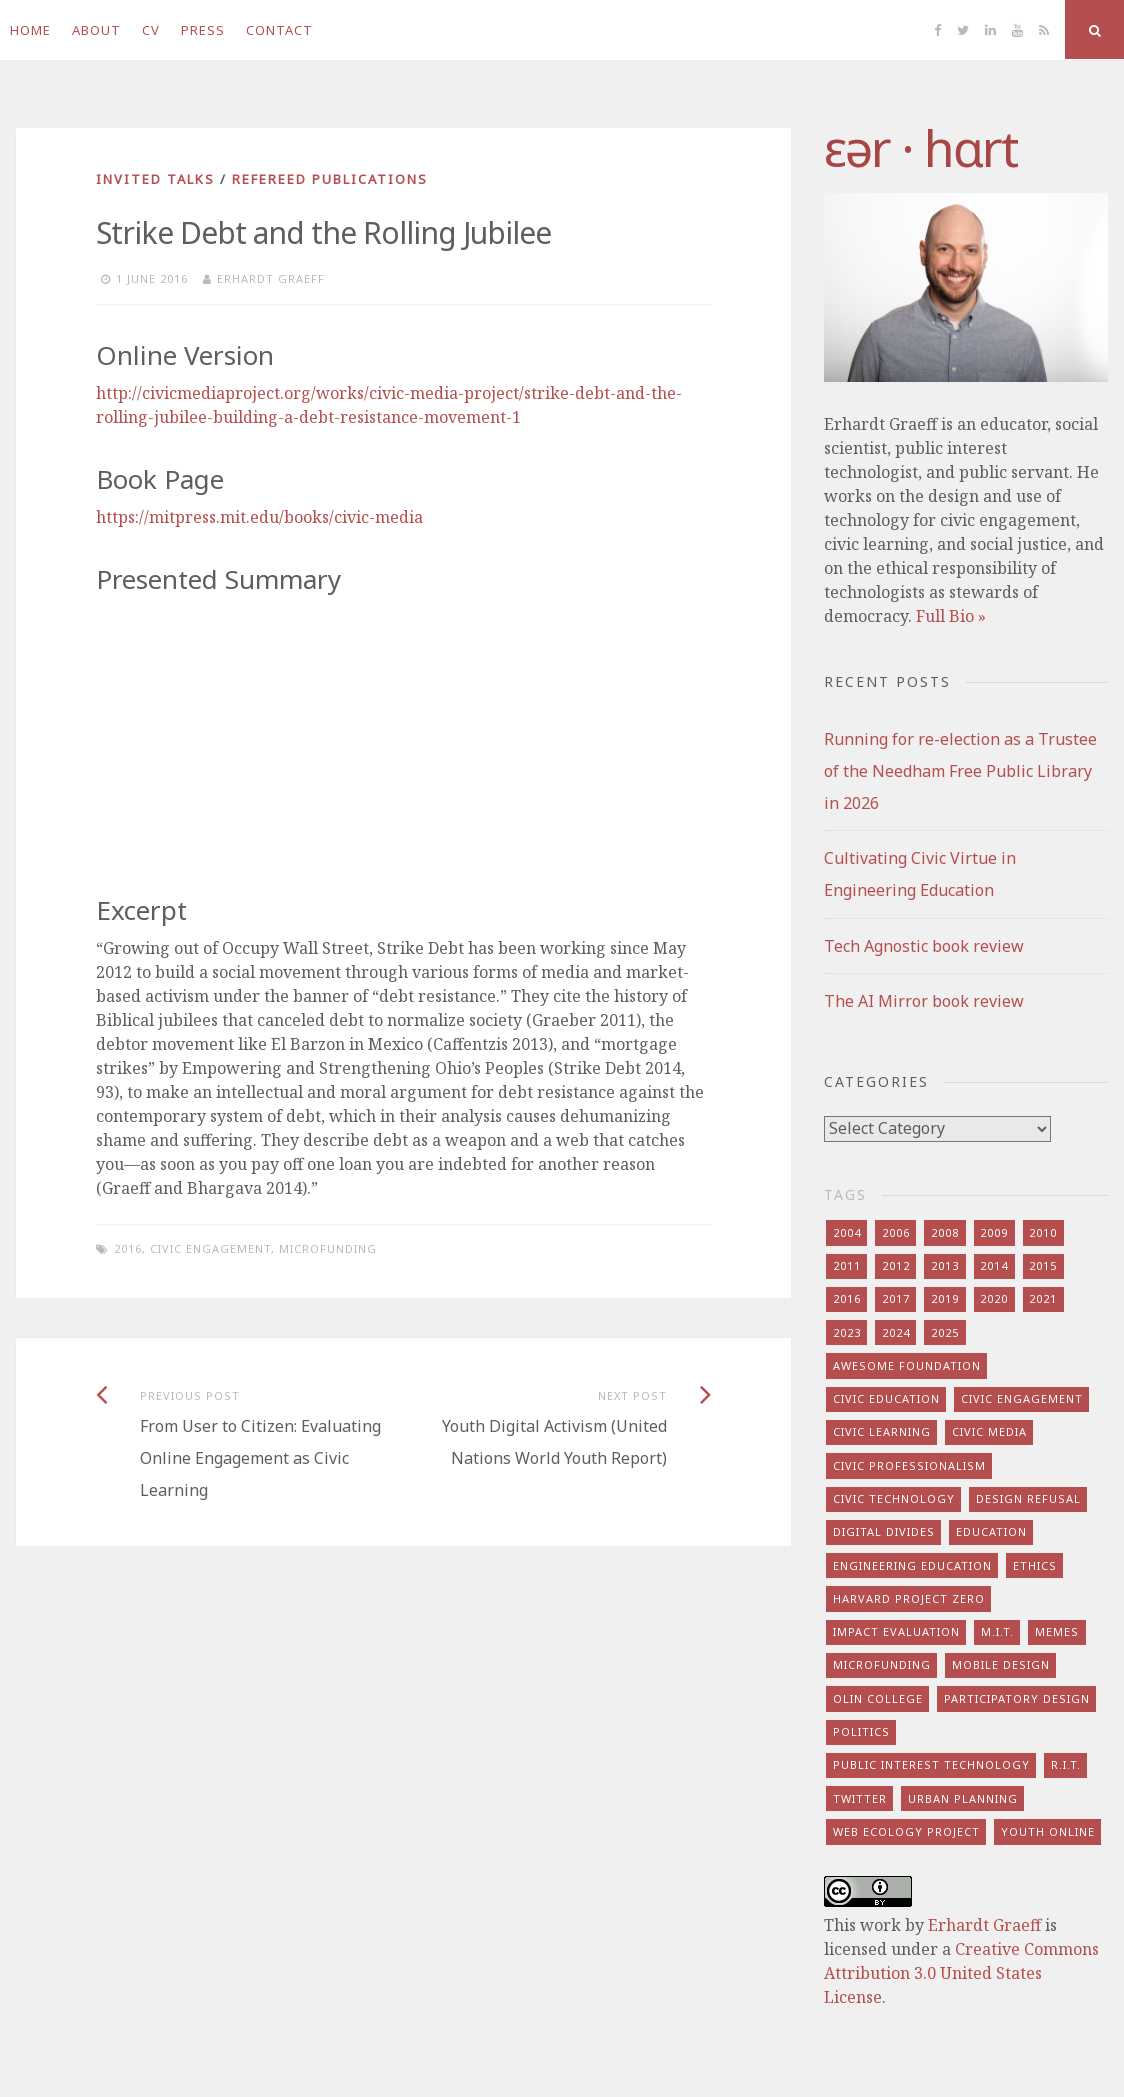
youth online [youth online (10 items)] (1048, 1831)
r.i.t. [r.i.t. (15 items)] (1066, 1764)
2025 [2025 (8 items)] (945, 1332)
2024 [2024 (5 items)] (896, 1332)
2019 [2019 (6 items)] (945, 1298)
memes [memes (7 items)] (1057, 1631)
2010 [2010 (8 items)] (1043, 1232)
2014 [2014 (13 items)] (994, 1265)
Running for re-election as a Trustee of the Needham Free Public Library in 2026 (960, 771)
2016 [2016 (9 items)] (847, 1298)
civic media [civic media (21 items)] (989, 1431)
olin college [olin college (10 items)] (878, 1698)
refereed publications (330, 179)
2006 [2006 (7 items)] (896, 1232)
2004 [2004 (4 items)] (847, 1232)
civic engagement (210, 1248)
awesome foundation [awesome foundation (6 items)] (907, 1365)
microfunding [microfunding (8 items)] (882, 1664)
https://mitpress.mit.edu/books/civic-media (259, 517)
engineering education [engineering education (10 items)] (912, 1565)
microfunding (328, 1248)
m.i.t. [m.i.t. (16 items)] (997, 1631)
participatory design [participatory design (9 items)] (1017, 1698)
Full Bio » (951, 616)
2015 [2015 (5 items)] (1043, 1265)
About (96, 30)
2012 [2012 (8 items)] (896, 1265)
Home (30, 30)
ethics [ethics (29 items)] (1035, 1565)
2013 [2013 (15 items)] (945, 1265)
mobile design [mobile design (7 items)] (1001, 1664)
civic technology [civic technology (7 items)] (894, 1498)
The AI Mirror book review (924, 1001)
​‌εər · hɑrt (920, 148)
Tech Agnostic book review (924, 946)
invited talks (155, 179)
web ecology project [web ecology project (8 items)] (906, 1831)
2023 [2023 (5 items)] (847, 1332)
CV (151, 30)
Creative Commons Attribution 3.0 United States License (961, 1973)
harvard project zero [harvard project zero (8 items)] (909, 1598)
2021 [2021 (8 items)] (1043, 1298)
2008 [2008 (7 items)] (945, 1232)
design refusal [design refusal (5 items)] (1028, 1498)
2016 (128, 1248)
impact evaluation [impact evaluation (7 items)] (896, 1631)
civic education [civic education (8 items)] (886, 1398)
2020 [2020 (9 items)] (994, 1298)
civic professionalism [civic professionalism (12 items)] (909, 1465)
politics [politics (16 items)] (861, 1731)
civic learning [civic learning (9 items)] (882, 1431)
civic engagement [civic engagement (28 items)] (1022, 1398)
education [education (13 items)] (991, 1531)
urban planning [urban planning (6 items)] (963, 1798)
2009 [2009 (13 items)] (994, 1232)
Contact (279, 30)
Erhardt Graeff (271, 278)
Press (203, 30)
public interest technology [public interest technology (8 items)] (931, 1764)
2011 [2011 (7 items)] (847, 1265)
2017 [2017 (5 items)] (896, 1298)
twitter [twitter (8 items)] (860, 1798)
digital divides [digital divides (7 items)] (884, 1531)
